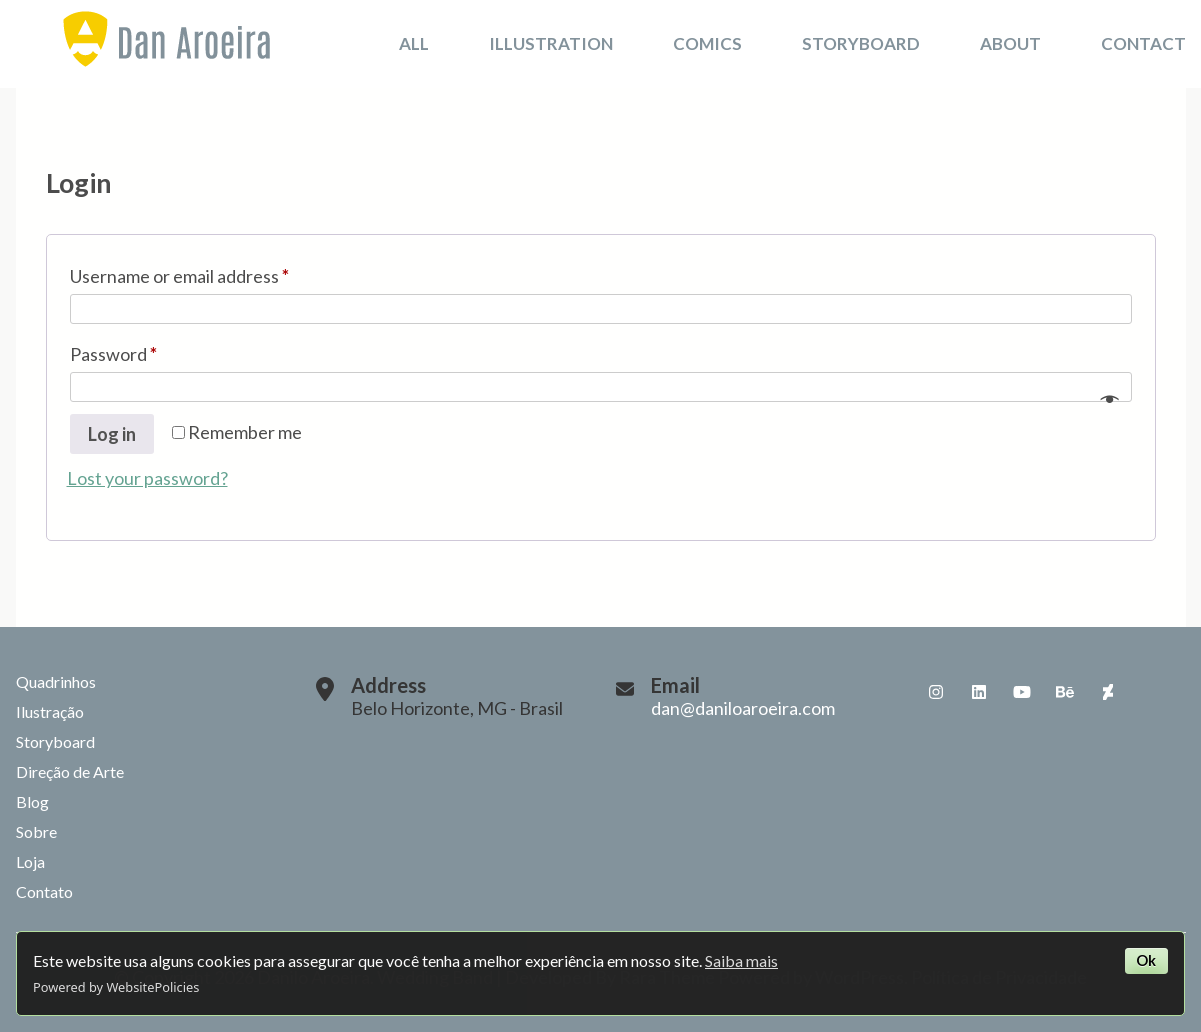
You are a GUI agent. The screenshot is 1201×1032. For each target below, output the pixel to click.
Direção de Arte (70, 771)
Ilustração (50, 711)
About (1010, 43)
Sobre (36, 831)
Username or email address (215, 272)
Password (149, 350)
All (414, 43)
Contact (1143, 43)
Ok (1146, 960)
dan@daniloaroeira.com (743, 708)
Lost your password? (147, 478)
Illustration (551, 43)
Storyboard (861, 43)
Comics (707, 43)
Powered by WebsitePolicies (116, 987)
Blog (32, 801)
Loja (30, 861)
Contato (44, 891)
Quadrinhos (56, 681)
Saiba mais (741, 960)
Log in (112, 434)
